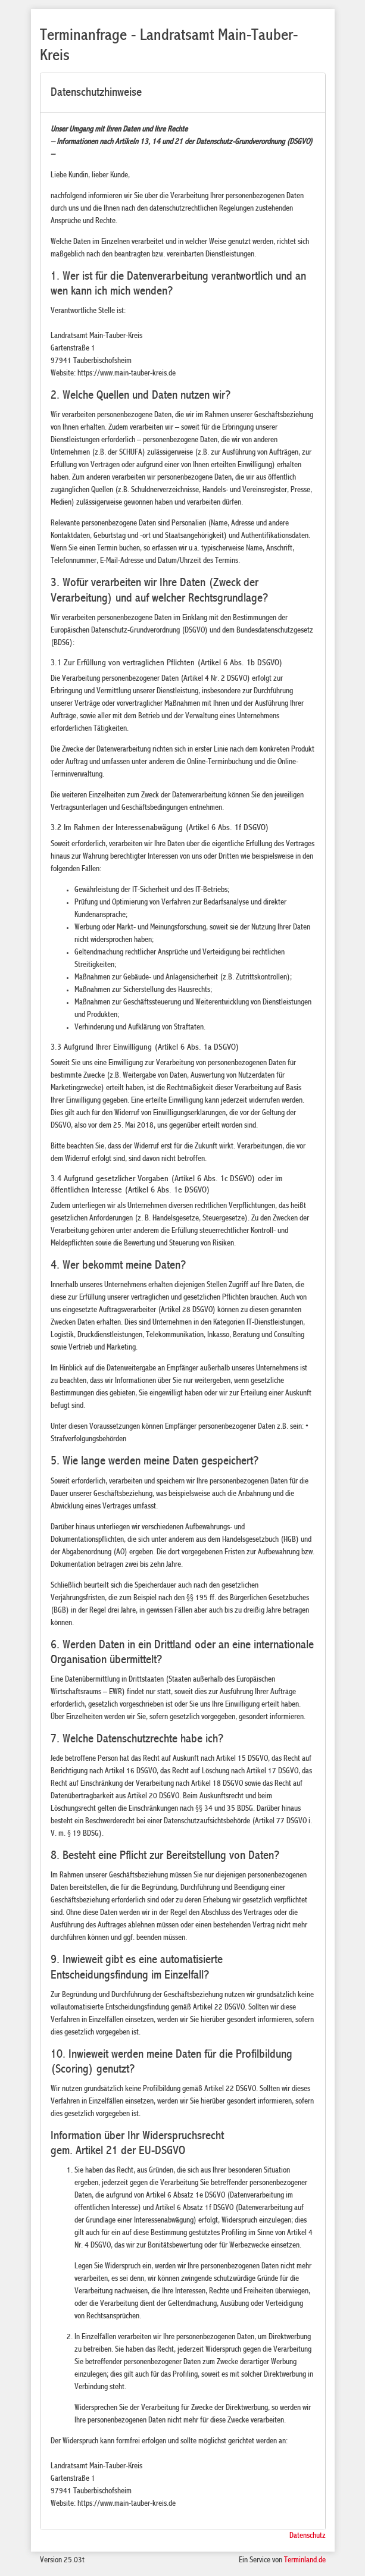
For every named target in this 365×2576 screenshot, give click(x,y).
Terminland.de (305, 2560)
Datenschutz (307, 2536)
